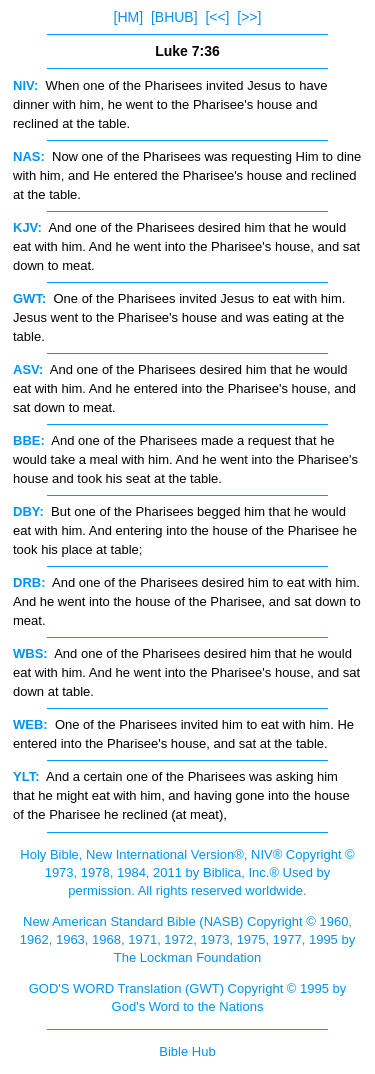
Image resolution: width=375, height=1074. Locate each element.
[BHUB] (174, 17)
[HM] (129, 17)
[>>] (249, 17)
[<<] (217, 17)
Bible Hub (187, 1051)
